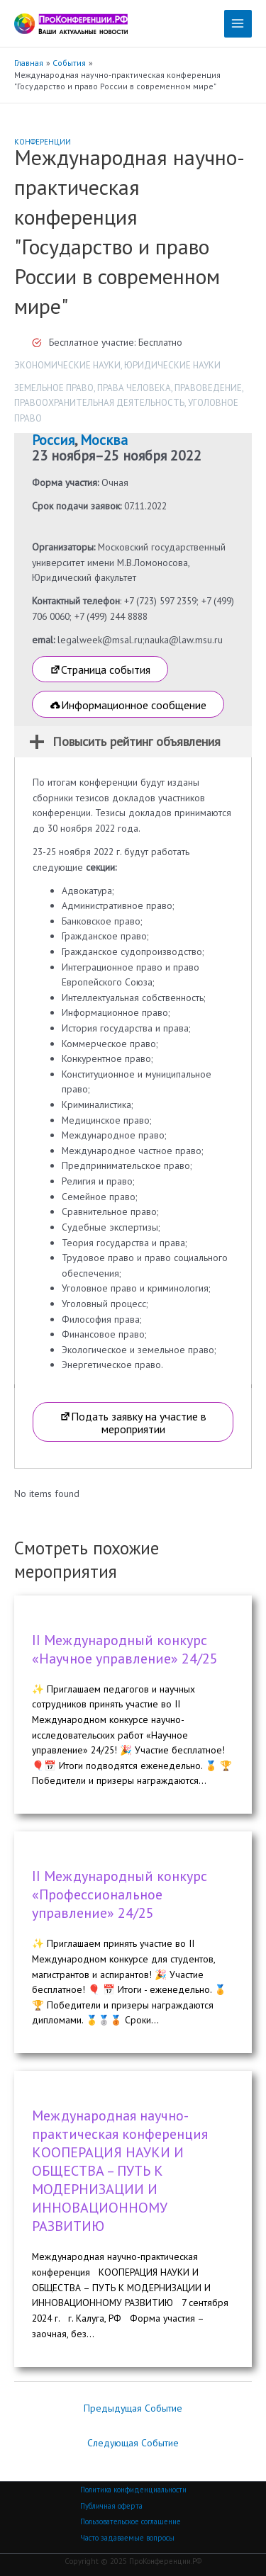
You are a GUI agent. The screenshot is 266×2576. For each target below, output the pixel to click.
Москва (104, 440)
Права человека (134, 388)
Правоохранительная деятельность (99, 403)
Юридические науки (172, 365)
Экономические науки (67, 365)
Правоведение (208, 388)
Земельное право (54, 388)
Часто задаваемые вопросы (127, 2538)
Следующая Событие (133, 2442)
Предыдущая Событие (133, 2408)
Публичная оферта (111, 2506)
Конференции (42, 142)
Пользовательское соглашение (130, 2521)
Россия (53, 440)
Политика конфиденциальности (133, 2490)
